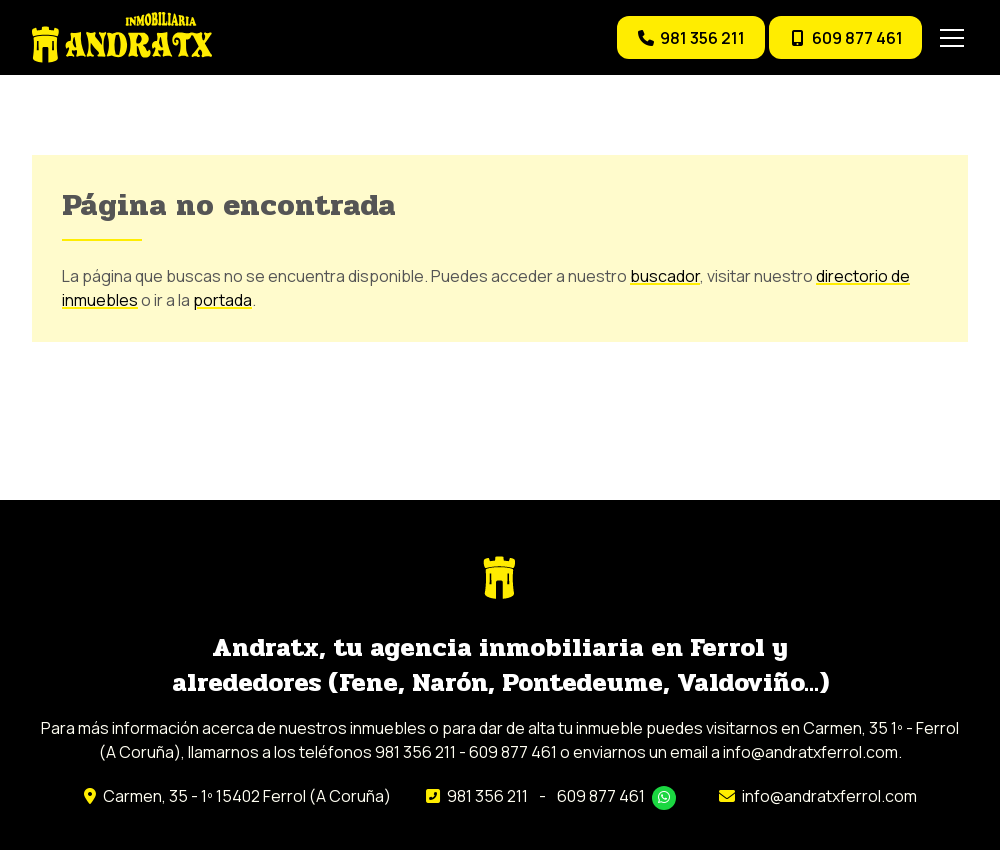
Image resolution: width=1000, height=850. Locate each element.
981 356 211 (487, 796)
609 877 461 (601, 796)
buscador (665, 276)
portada (222, 300)
